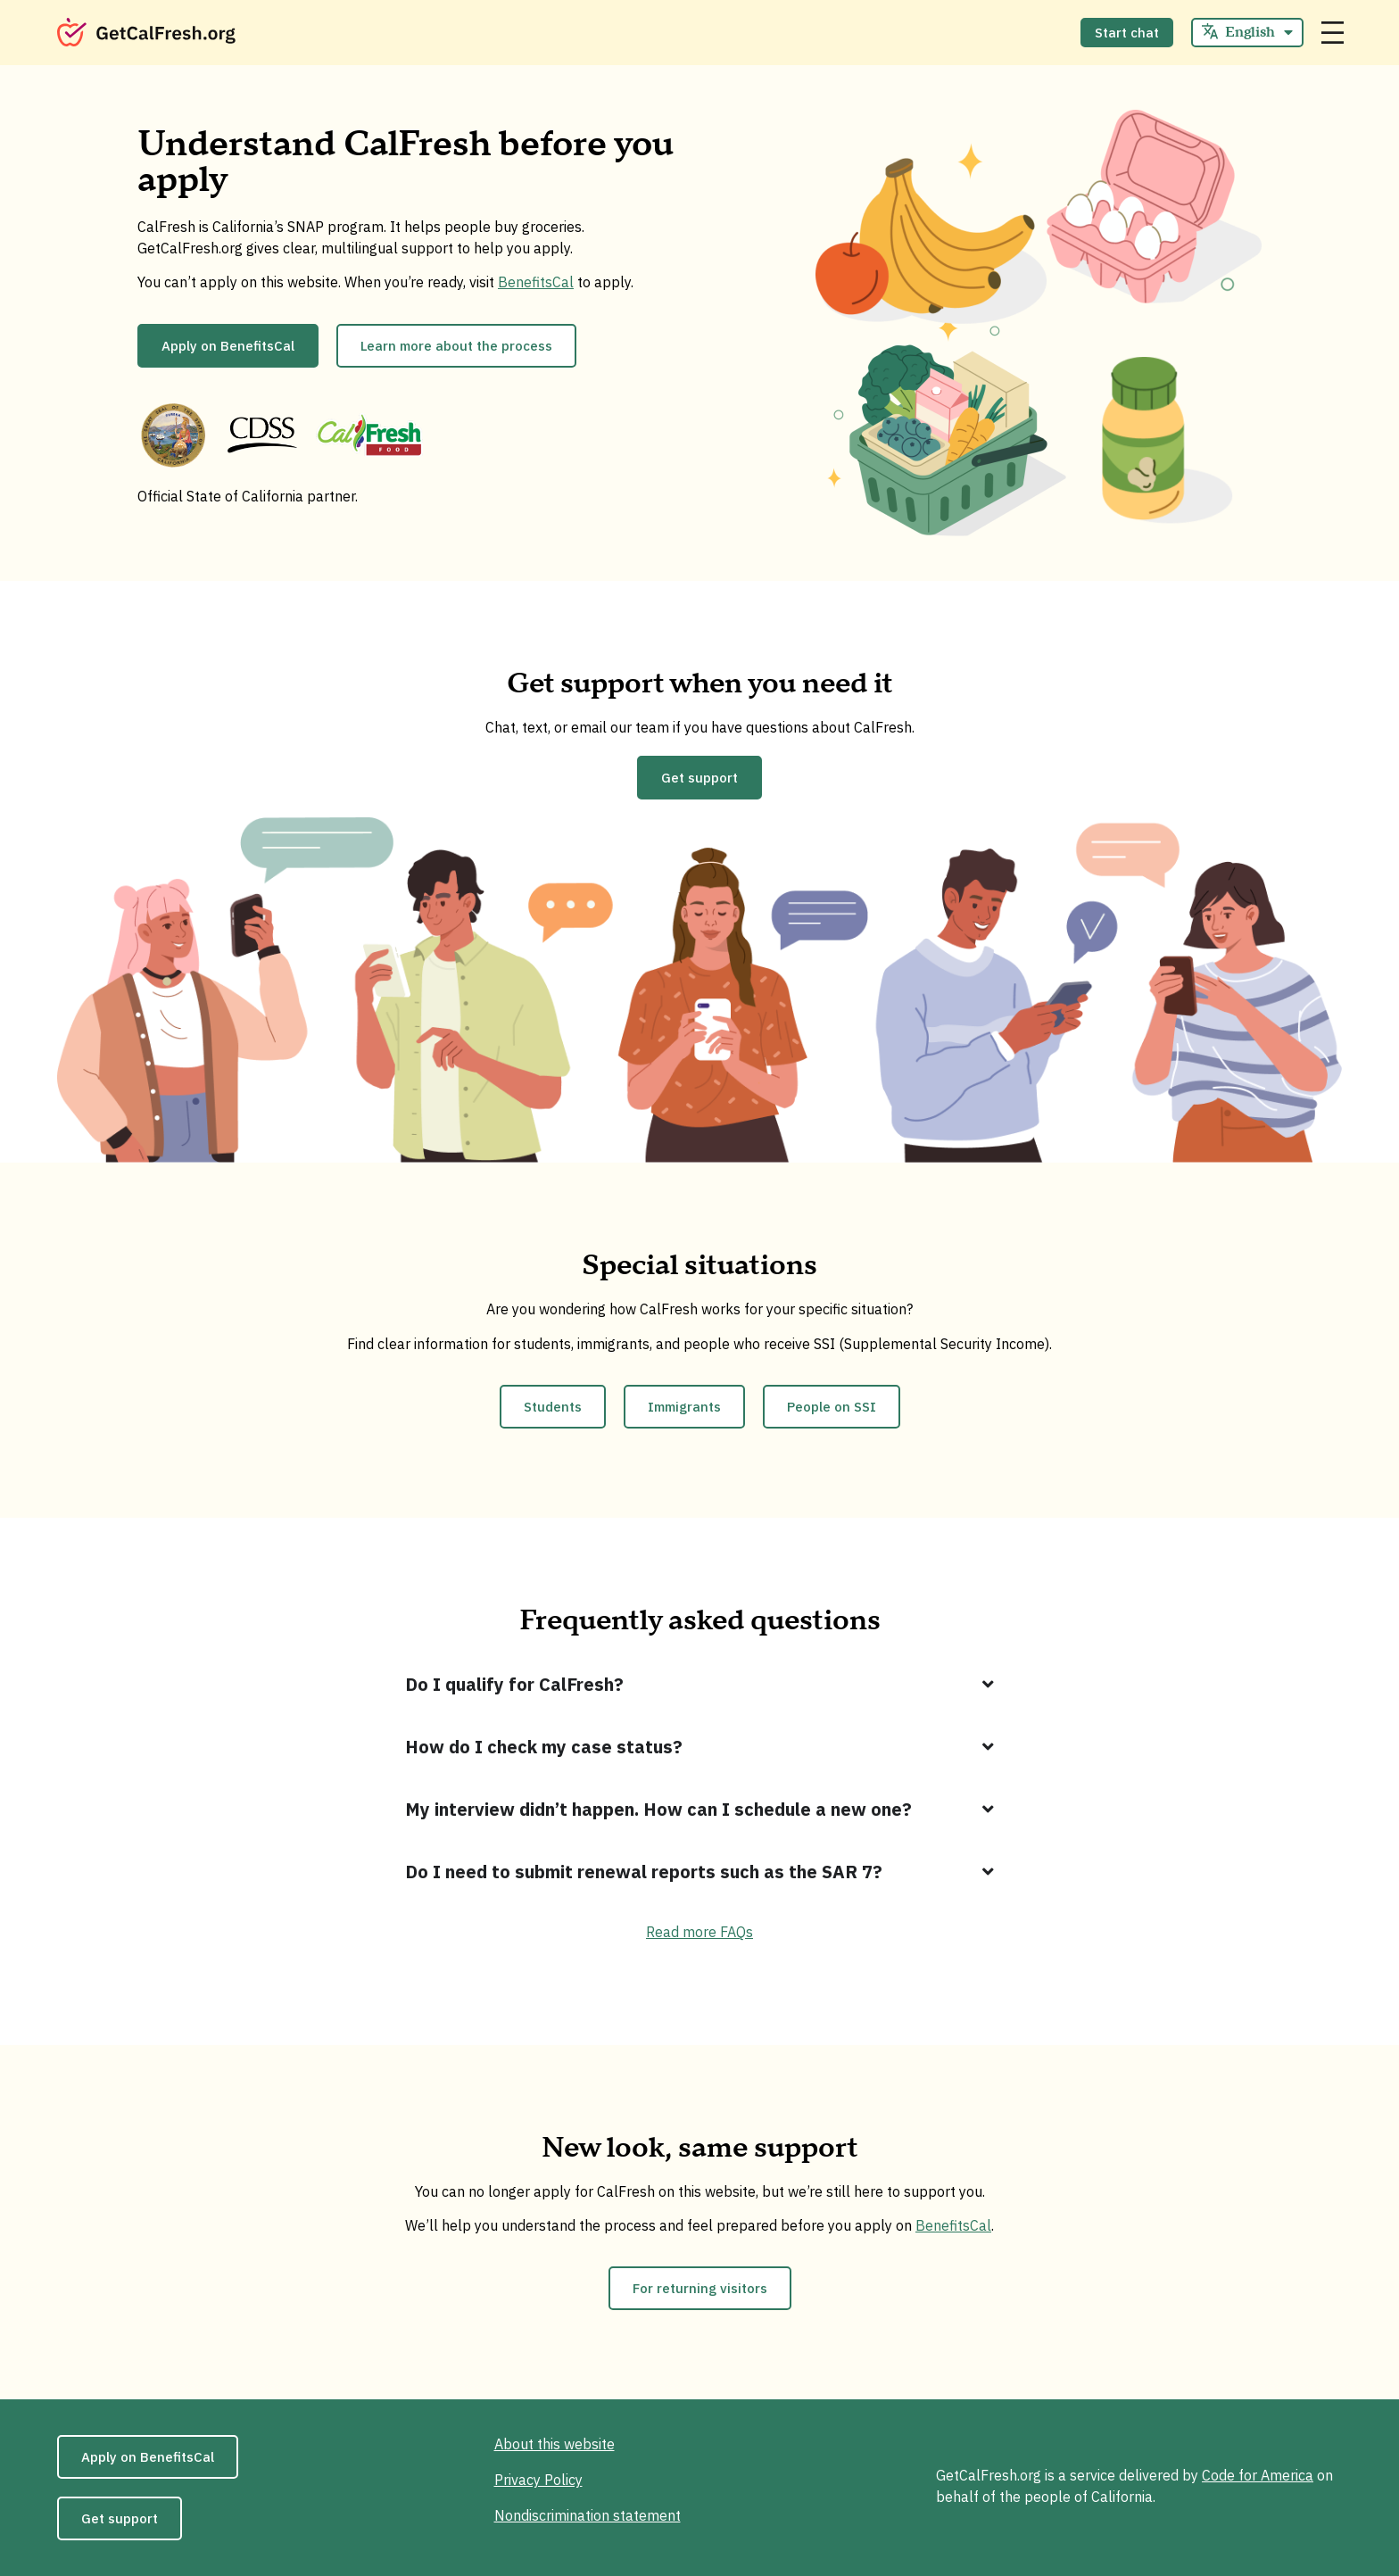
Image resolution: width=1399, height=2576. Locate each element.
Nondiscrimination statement (587, 2515)
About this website (554, 2444)
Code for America (1257, 2475)
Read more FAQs (699, 1932)
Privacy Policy (538, 2480)
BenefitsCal (536, 282)
